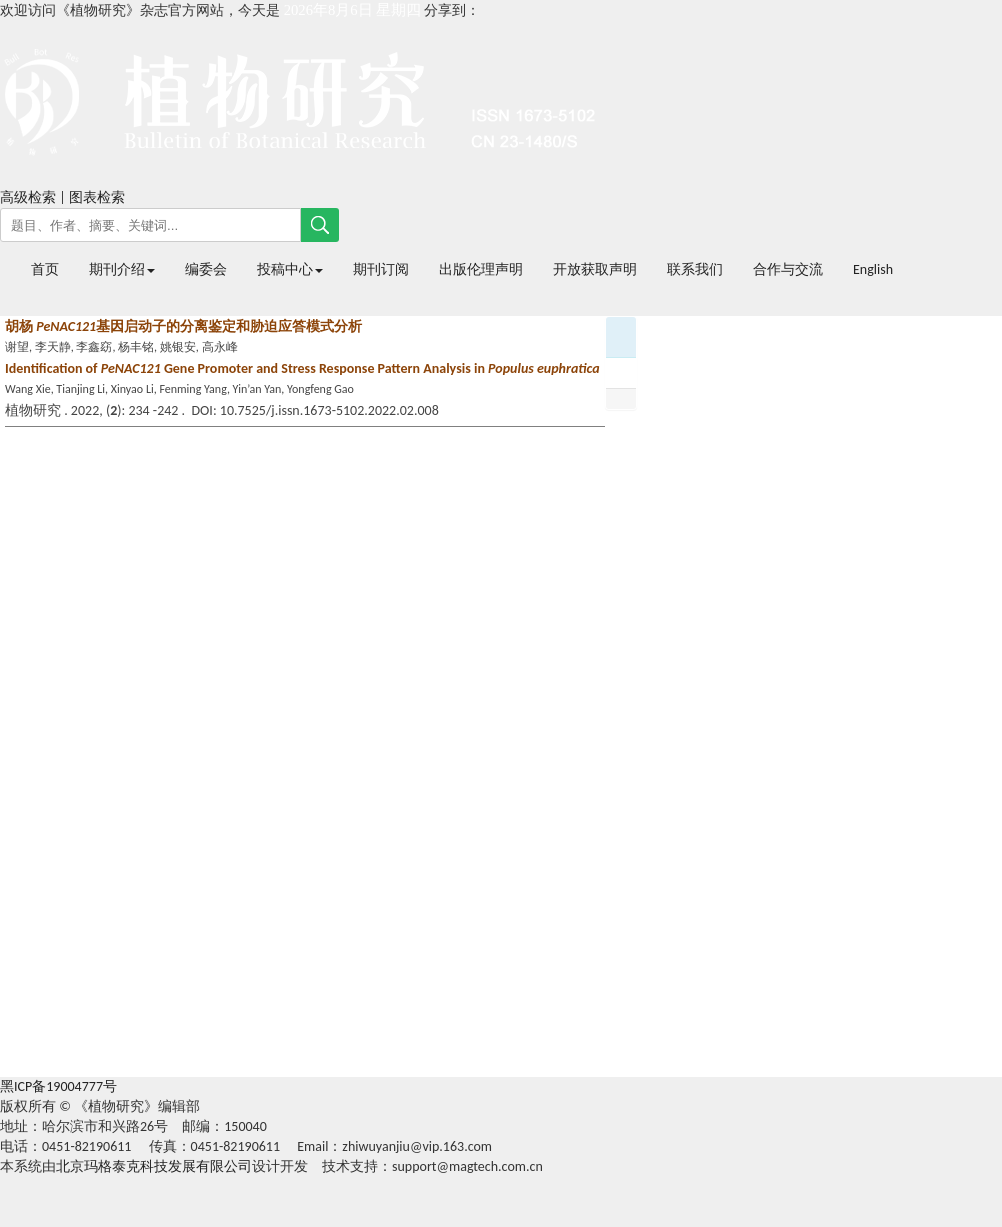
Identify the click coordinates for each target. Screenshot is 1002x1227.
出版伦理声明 (481, 269)
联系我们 (695, 269)
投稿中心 (290, 269)
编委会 (206, 269)
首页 (45, 269)
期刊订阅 (381, 269)
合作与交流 (788, 269)
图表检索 (97, 197)
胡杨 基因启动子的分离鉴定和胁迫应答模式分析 (183, 326)
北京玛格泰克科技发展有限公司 (154, 1166)
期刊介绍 (122, 269)
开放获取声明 (595, 269)
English (873, 269)
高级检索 (28, 197)
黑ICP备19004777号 (58, 1086)
